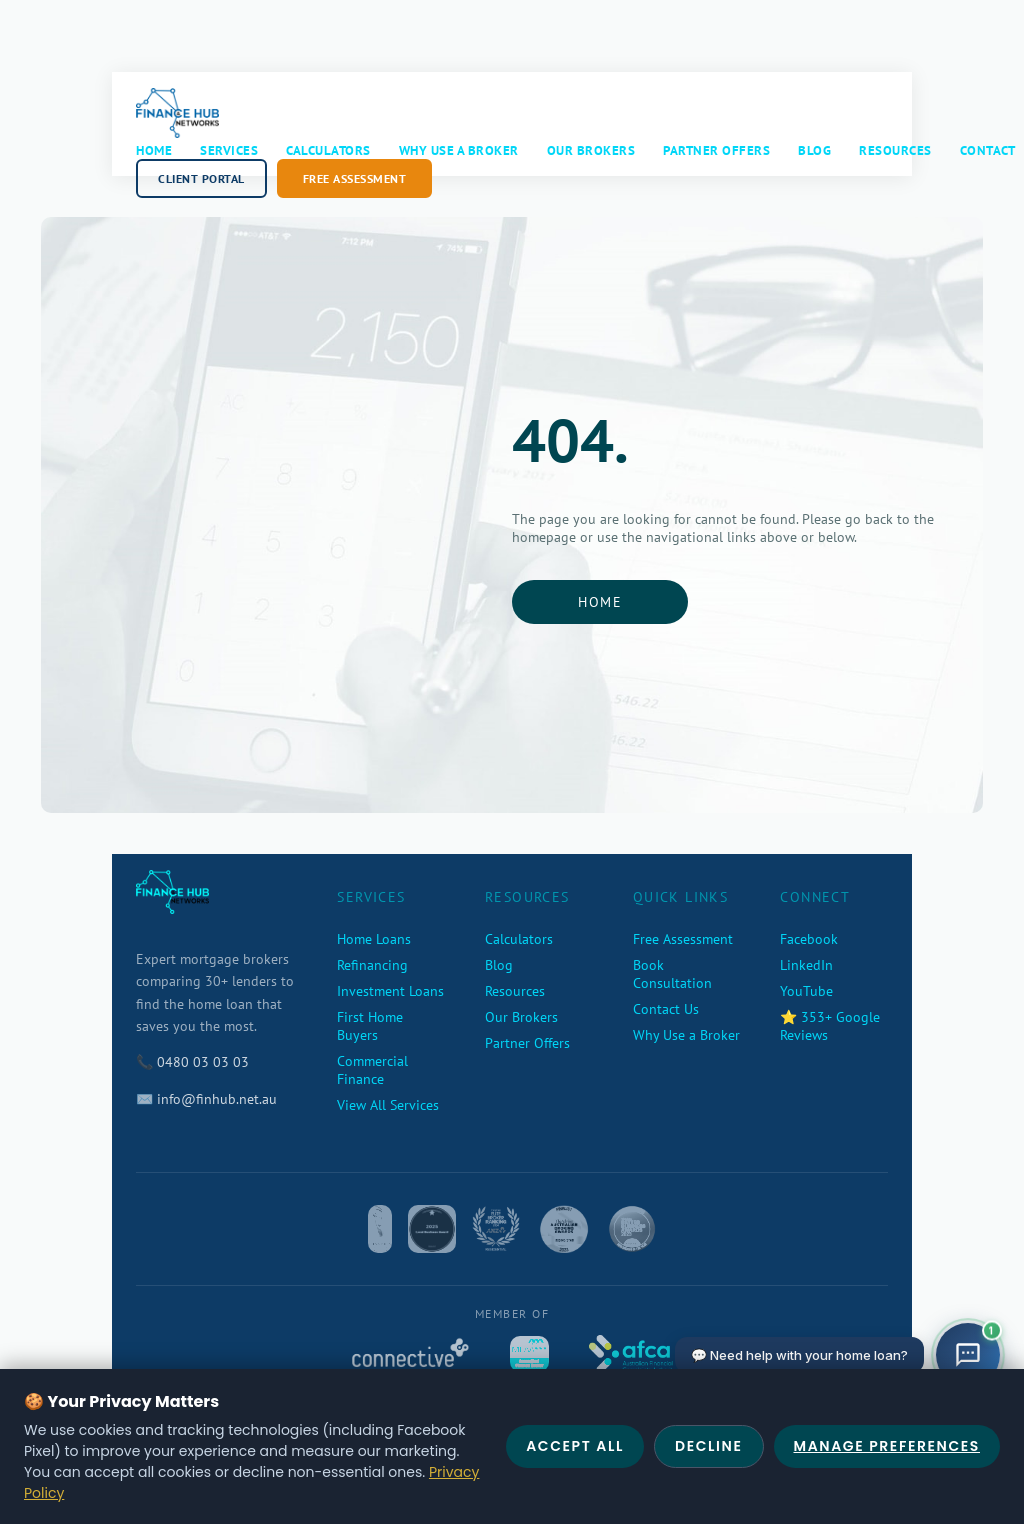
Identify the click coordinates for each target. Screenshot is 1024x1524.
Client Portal (201, 178)
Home (154, 150)
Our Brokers (591, 150)
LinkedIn (806, 965)
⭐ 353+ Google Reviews (830, 1026)
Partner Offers (716, 150)
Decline (709, 1446)
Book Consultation (672, 974)
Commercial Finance (372, 1070)
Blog (814, 150)
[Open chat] (968, 1355)
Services (229, 150)
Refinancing (372, 965)
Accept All (575, 1446)
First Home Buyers (370, 1026)
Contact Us (666, 1009)
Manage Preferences (887, 1446)
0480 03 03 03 (203, 1062)
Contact (988, 150)
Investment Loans (390, 991)
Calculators (328, 150)
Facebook (809, 939)
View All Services (388, 1105)
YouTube (806, 991)
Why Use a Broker (459, 150)
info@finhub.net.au (217, 1099)
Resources (895, 150)
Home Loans (374, 939)
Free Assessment (355, 178)
